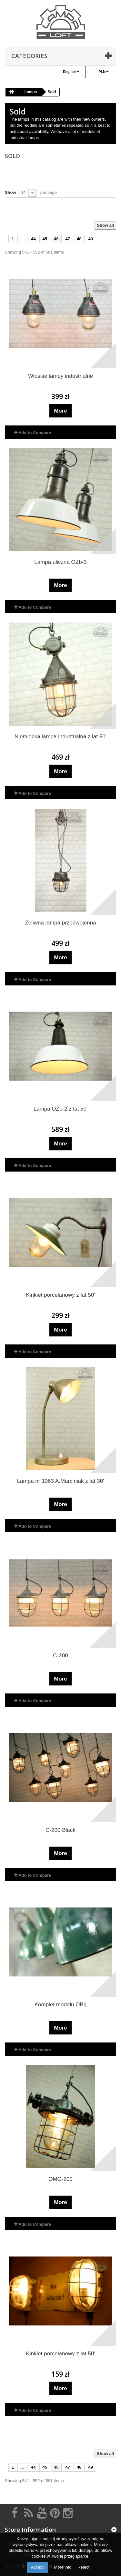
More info (63, 2567)
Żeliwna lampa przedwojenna (60, 923)
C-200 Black (60, 1830)
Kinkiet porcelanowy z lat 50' (60, 1295)
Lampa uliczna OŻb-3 (60, 562)
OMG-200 (60, 2179)
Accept (37, 2567)
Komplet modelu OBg (61, 2005)
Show (10, 192)
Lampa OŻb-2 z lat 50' (61, 1109)
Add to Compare (34, 432)
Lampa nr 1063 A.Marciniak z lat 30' (60, 1481)
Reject (83, 2567)
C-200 (60, 1655)
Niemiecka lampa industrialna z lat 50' (60, 737)
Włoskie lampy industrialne (60, 376)
